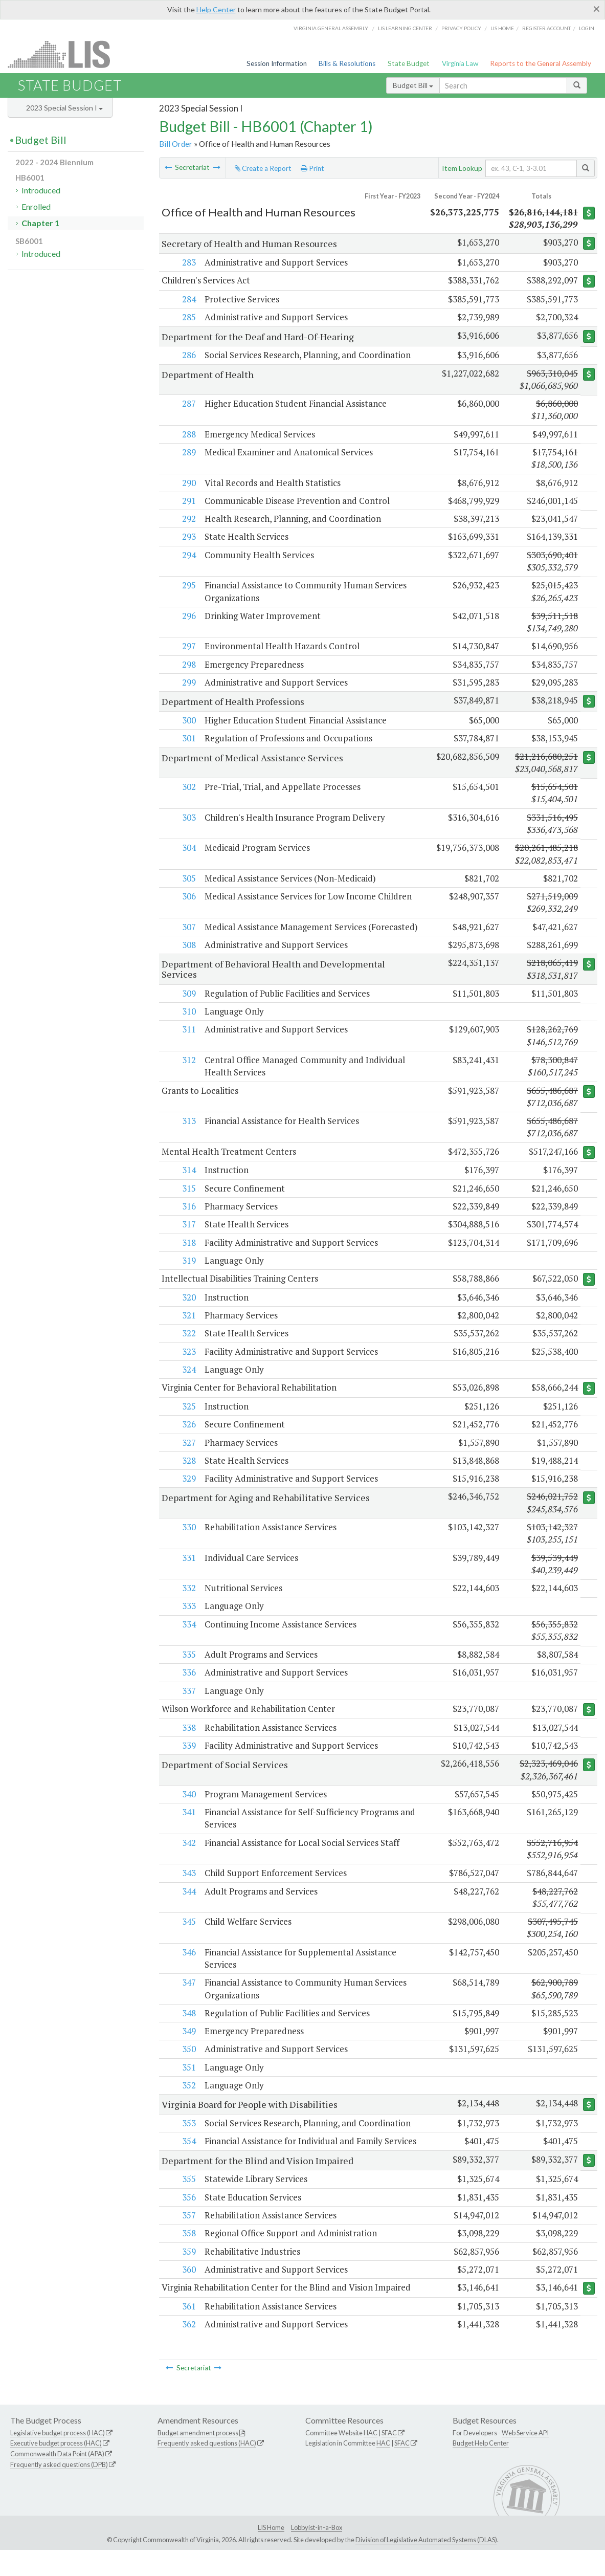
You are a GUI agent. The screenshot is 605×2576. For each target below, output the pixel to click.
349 (188, 2045)
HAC (370, 2459)
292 (188, 519)
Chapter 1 (40, 223)
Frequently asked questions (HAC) (207, 2469)
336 (188, 1686)
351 (188, 2080)
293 (188, 537)
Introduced (40, 190)
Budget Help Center (481, 2469)
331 (188, 1571)
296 (188, 616)
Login (586, 28)
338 (188, 1741)
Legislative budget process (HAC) (57, 2459)
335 (188, 1668)
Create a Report (263, 168)
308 (188, 957)
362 (188, 2351)
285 (188, 317)
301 (188, 738)
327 (188, 1456)
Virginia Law (460, 63)
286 (188, 355)
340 (188, 1808)
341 (188, 1826)
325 (188, 1419)
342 (188, 1856)
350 (188, 2062)
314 (188, 1183)
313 (188, 1133)
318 (188, 1255)
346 (188, 1966)
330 (188, 1540)
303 (188, 817)
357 (188, 2241)
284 (188, 299)
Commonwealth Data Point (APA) (57, 2480)
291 (188, 501)
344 (188, 1904)
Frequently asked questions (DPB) (59, 2491)
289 (188, 452)
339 (188, 1759)
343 (188, 1886)
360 (188, 2295)
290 (188, 483)
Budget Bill (413, 85)
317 (188, 1237)
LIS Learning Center (405, 28)
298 (188, 664)
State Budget (409, 63)
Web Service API (525, 2459)
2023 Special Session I (64, 107)
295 (188, 585)
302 (188, 787)
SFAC (389, 2459)
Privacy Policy (461, 28)
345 (188, 1935)
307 (188, 927)
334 (188, 1637)
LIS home (502, 28)
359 (188, 2277)
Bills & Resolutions (347, 63)
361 (188, 2332)
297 (188, 646)
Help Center (216, 9)
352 (188, 2099)
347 (188, 1996)
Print (312, 168)
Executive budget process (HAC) (56, 2469)
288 (188, 434)
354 (188, 2155)
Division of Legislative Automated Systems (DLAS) (426, 2566)
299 (188, 682)
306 (188, 896)
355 (188, 2205)
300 (188, 720)
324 (188, 1383)
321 (188, 1328)
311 (188, 1042)
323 (188, 1364)
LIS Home (271, 2553)
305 (188, 878)
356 (188, 2223)
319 (188, 1273)
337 (188, 1704)
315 (188, 1201)
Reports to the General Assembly (540, 63)
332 (188, 1601)
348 (188, 2027)
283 (188, 262)
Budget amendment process (198, 2459)
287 (188, 404)
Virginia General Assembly (331, 28)
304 (188, 848)
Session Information (277, 63)
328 (188, 1474)
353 (188, 2137)
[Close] (596, 8)
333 (188, 1619)
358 (188, 2259)
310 (188, 1024)
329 (188, 1492)
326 (188, 1438)
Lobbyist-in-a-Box (316, 2553)
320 (188, 1310)
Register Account (546, 28)
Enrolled (36, 206)
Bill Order (175, 143)
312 (188, 1072)
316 (188, 1219)
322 (188, 1346)
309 (188, 1006)
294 (188, 555)
